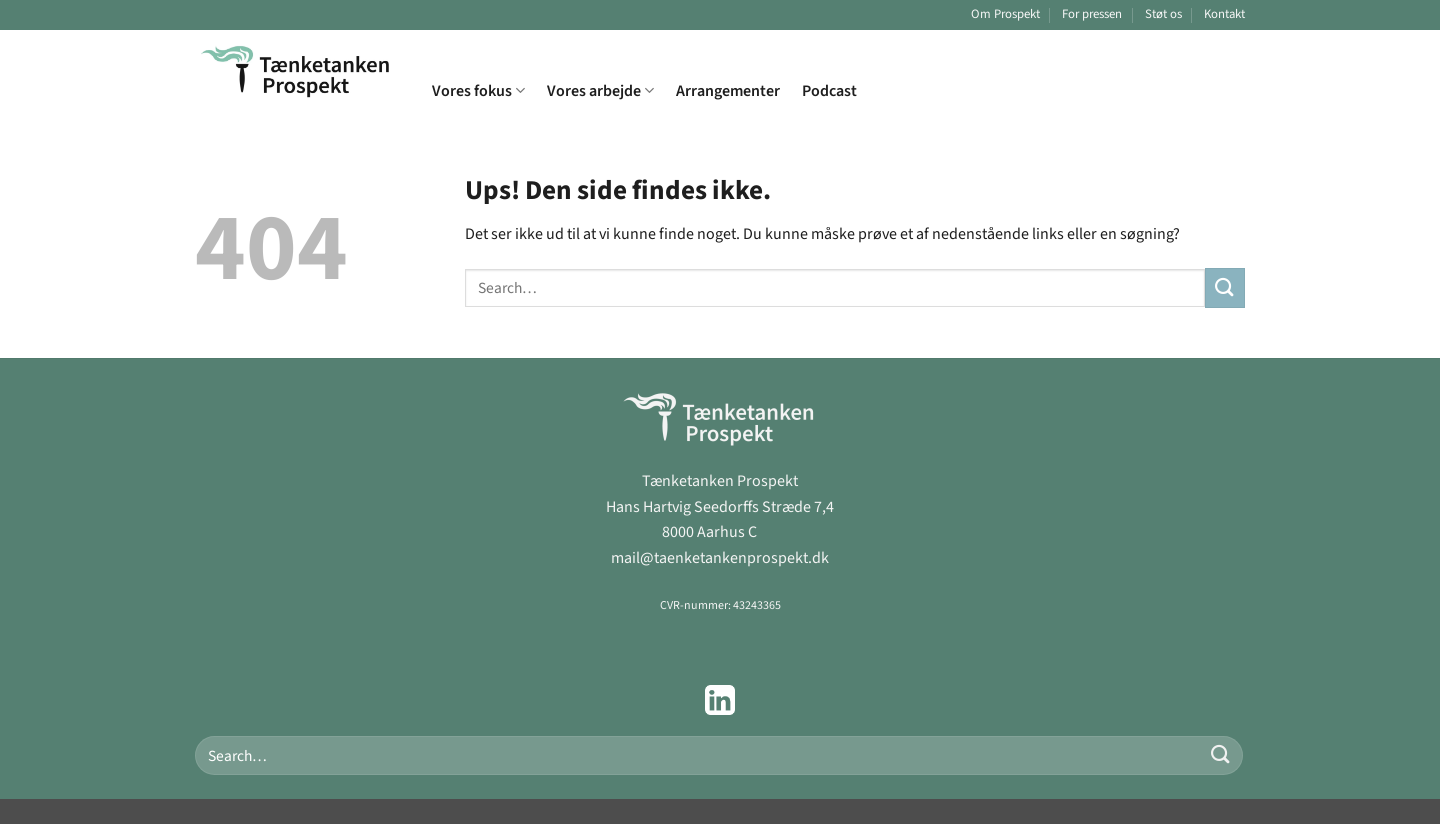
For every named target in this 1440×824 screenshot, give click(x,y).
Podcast (829, 91)
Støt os (1163, 14)
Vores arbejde (600, 91)
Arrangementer (728, 91)
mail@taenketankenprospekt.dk (720, 558)
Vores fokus (478, 91)
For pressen (1092, 14)
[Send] (1225, 287)
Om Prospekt (1005, 14)
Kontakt (1224, 14)
